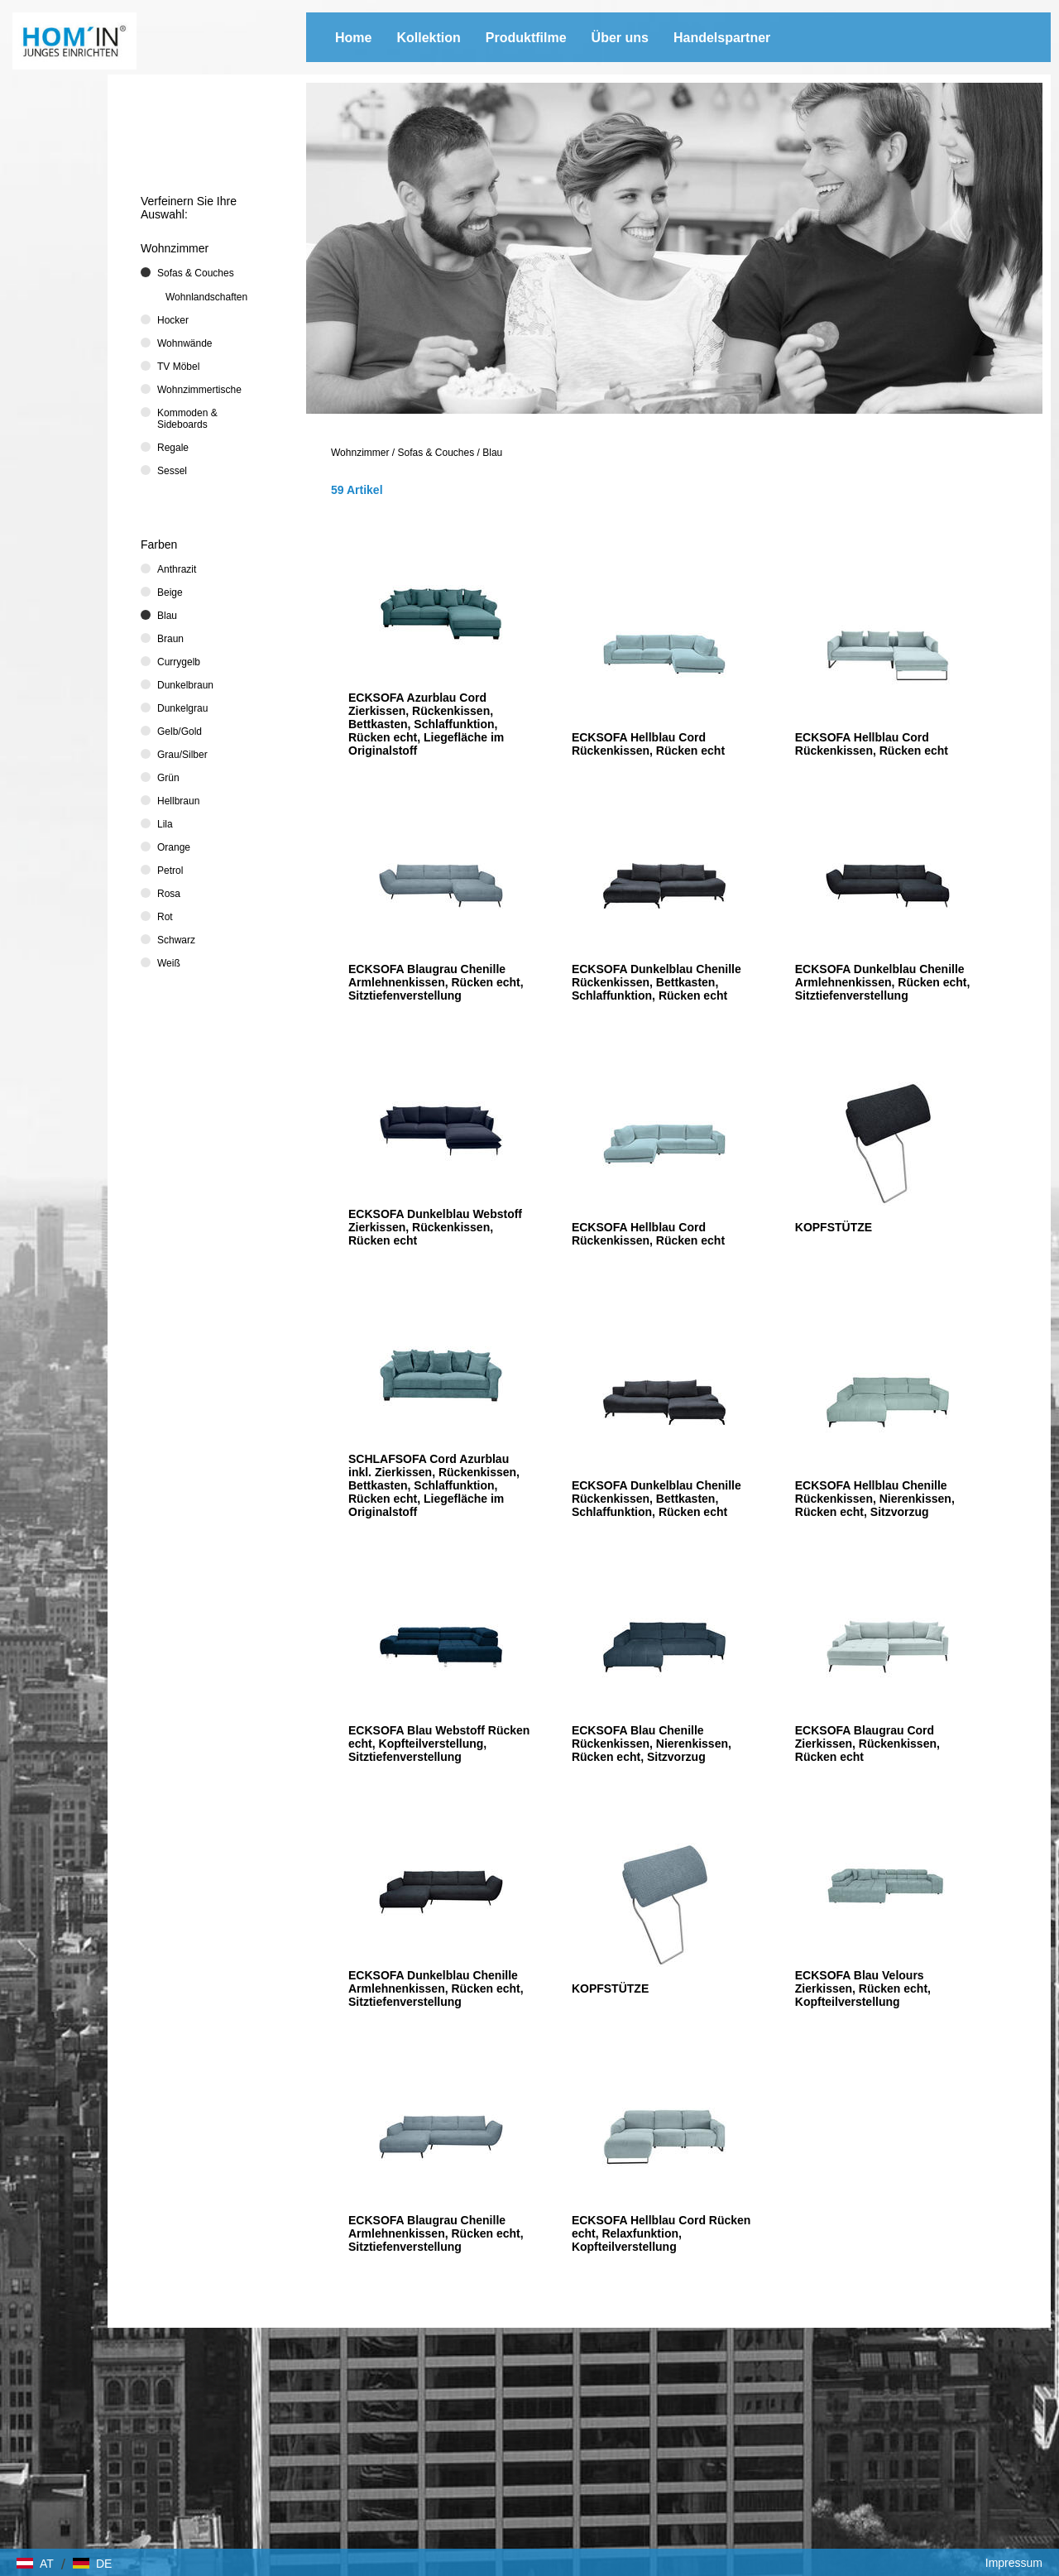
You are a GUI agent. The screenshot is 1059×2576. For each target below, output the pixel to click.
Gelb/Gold (179, 731)
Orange (173, 847)
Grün (168, 778)
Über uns (620, 38)
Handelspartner (721, 38)
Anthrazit (176, 569)
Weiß (168, 963)
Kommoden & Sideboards (187, 418)
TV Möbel (178, 366)
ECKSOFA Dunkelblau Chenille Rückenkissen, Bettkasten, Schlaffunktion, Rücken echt (656, 982)
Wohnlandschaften (206, 297)
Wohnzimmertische (199, 390)
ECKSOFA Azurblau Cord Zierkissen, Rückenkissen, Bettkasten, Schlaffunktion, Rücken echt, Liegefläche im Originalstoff (426, 724)
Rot (165, 917)
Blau (492, 452)
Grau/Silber (182, 754)
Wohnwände (185, 343)
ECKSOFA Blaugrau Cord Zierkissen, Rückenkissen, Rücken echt (867, 1743)
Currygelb (178, 662)
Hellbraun (178, 801)
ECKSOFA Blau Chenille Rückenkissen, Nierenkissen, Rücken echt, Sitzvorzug (651, 1743)
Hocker (173, 320)
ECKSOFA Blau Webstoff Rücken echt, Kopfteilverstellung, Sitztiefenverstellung (439, 1743)
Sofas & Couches (436, 452)
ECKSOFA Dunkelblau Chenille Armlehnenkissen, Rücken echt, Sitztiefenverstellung (882, 982)
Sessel (172, 471)
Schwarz (176, 940)
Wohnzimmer (360, 452)
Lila (165, 824)
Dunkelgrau (182, 708)
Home (353, 38)
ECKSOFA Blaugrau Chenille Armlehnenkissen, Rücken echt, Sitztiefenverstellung (436, 982)
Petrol (170, 870)
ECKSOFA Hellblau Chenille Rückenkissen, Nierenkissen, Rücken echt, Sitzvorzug (875, 1498)
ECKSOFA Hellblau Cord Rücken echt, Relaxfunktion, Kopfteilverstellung (661, 2233)
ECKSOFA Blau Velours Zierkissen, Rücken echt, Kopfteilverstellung (863, 1988)
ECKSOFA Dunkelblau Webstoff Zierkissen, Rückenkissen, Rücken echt (435, 1227)
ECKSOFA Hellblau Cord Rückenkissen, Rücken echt (648, 744)
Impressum (1013, 2562)
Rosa (168, 893)
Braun (170, 639)
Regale (173, 447)
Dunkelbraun (185, 685)
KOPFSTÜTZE (833, 1227)
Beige (170, 592)
